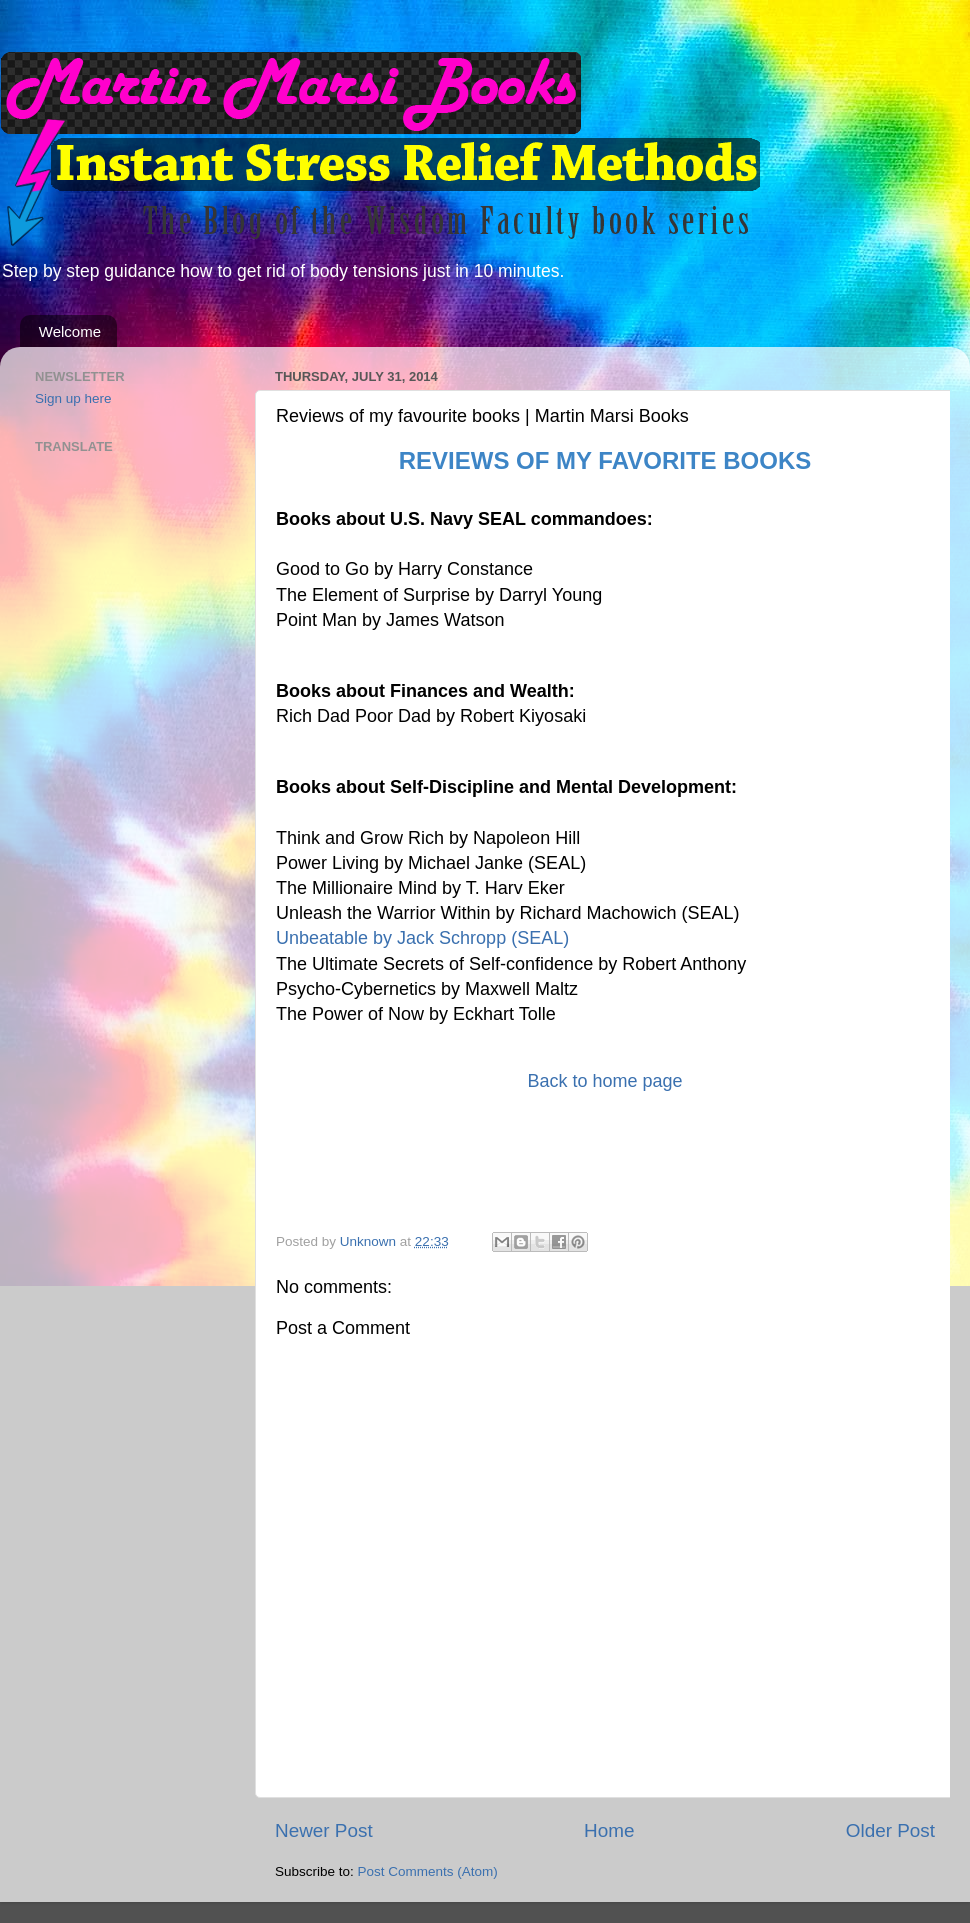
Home (609, 1830)
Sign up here (73, 398)
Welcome (70, 331)
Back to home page (604, 1081)
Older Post (890, 1830)
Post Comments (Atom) (428, 1871)
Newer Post (324, 1830)
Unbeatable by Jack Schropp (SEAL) (422, 938)
